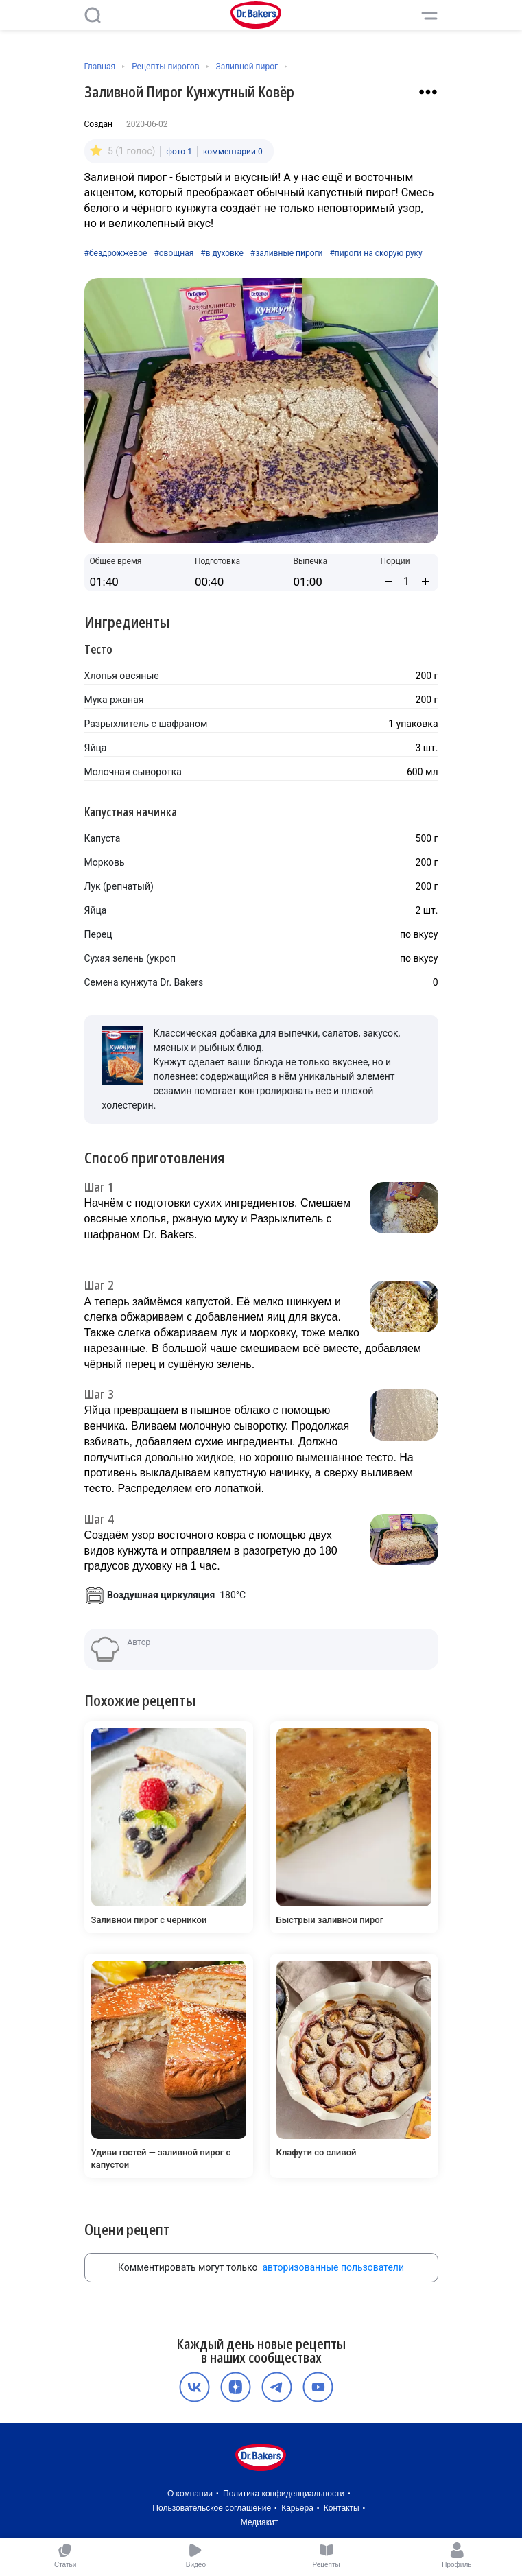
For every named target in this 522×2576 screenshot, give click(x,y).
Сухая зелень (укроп (130, 958)
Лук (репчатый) (119, 886)
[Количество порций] (407, 581)
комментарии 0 (233, 151)
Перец (98, 934)
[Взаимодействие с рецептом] (428, 92)
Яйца (95, 747)
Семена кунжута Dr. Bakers (144, 982)
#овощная (173, 253)
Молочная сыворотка (133, 771)
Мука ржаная (114, 699)
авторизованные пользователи (333, 2267)
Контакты (341, 2508)
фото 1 (179, 151)
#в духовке (221, 253)
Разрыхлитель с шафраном (146, 723)
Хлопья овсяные (121, 675)
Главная (100, 66)
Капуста (102, 838)
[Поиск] (92, 15)
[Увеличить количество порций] (425, 582)
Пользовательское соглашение (211, 2508)
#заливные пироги (286, 253)
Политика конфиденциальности (283, 2493)
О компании (190, 2493)
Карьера (297, 2508)
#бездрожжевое (115, 253)
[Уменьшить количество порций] (388, 582)
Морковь (104, 862)
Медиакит (259, 2522)
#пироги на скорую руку (375, 253)
